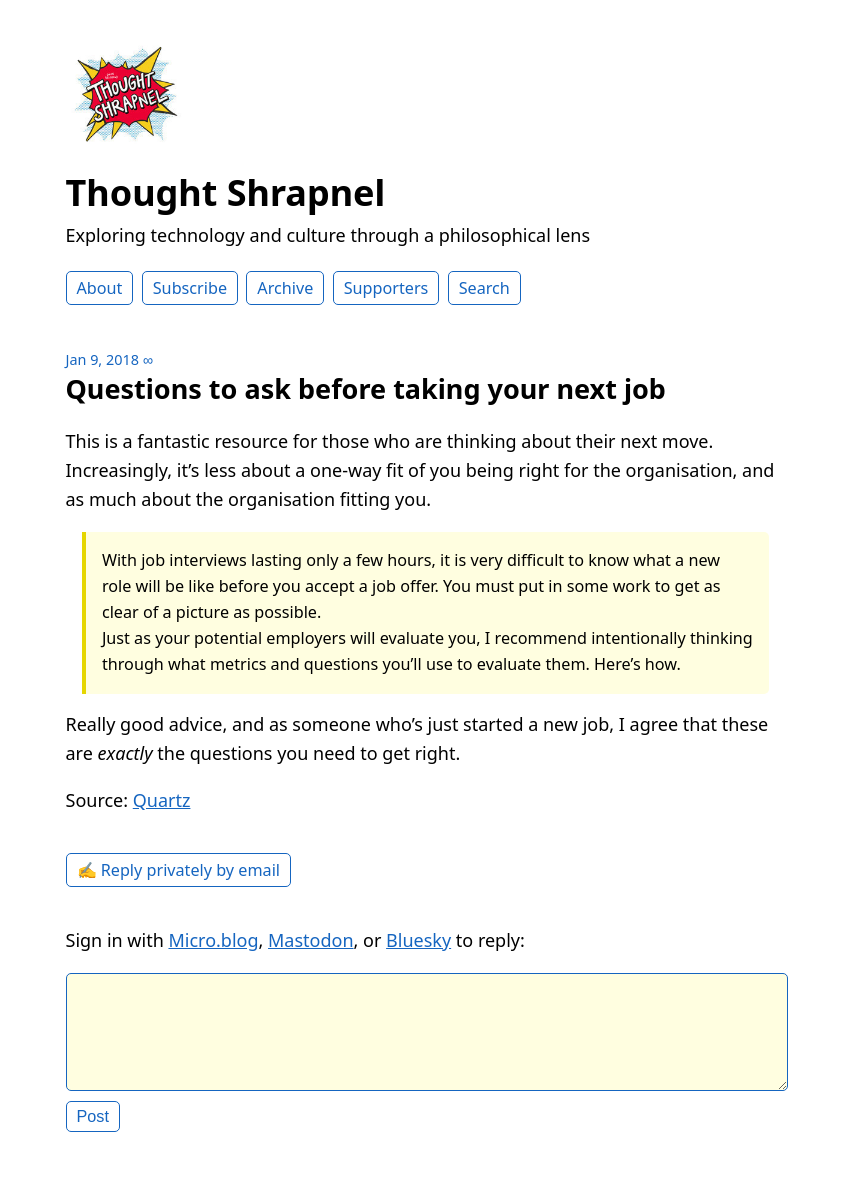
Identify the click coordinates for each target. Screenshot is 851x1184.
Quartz (162, 800)
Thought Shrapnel (226, 192)
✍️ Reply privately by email (179, 870)
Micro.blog (213, 940)
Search (484, 288)
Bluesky (418, 940)
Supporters (386, 288)
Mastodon (311, 940)
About (100, 288)
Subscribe (190, 288)
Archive (285, 288)
